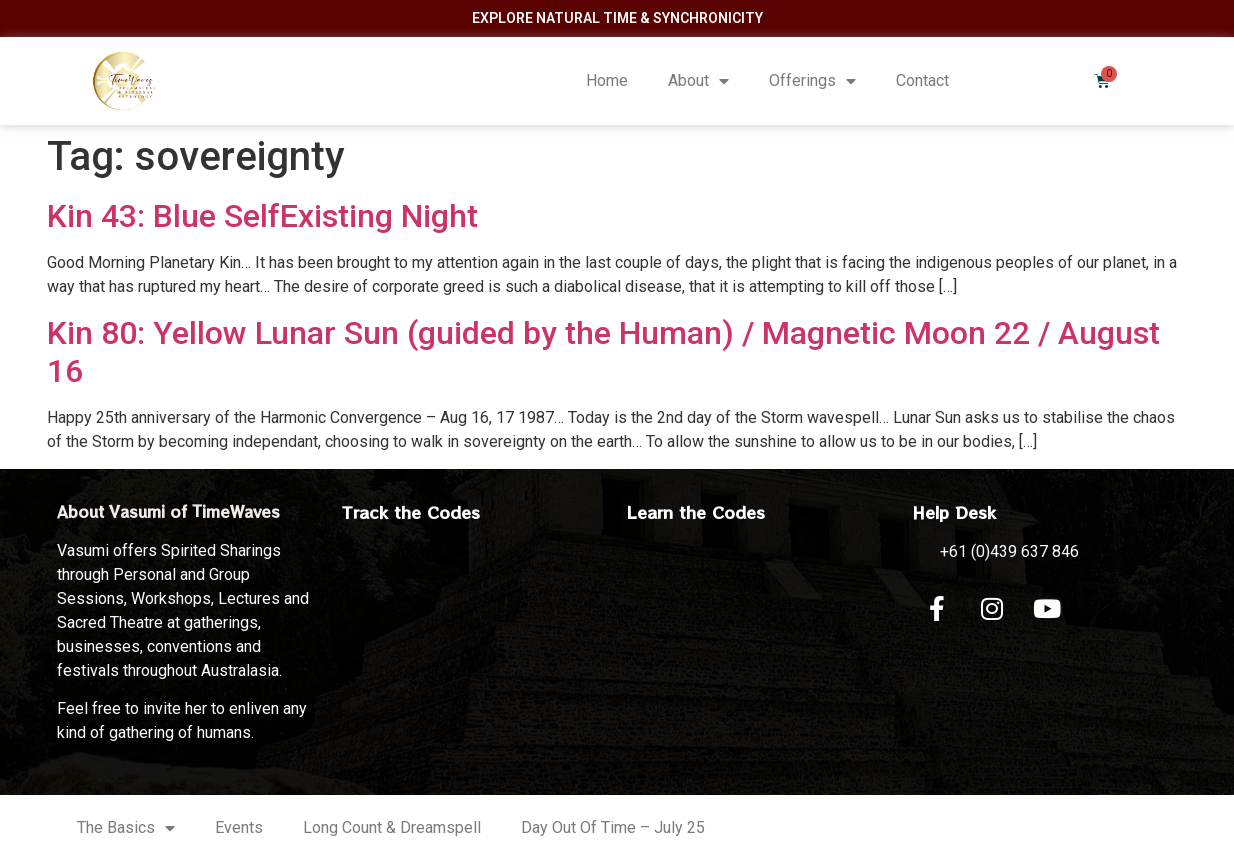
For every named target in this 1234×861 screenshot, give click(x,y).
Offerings (812, 81)
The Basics (126, 828)
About (698, 81)
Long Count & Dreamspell (392, 827)
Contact (922, 80)
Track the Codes (411, 512)
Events (239, 827)
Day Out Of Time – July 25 (613, 827)
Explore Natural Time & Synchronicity (617, 18)
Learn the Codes (696, 512)
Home (607, 80)
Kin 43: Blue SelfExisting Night (262, 216)
